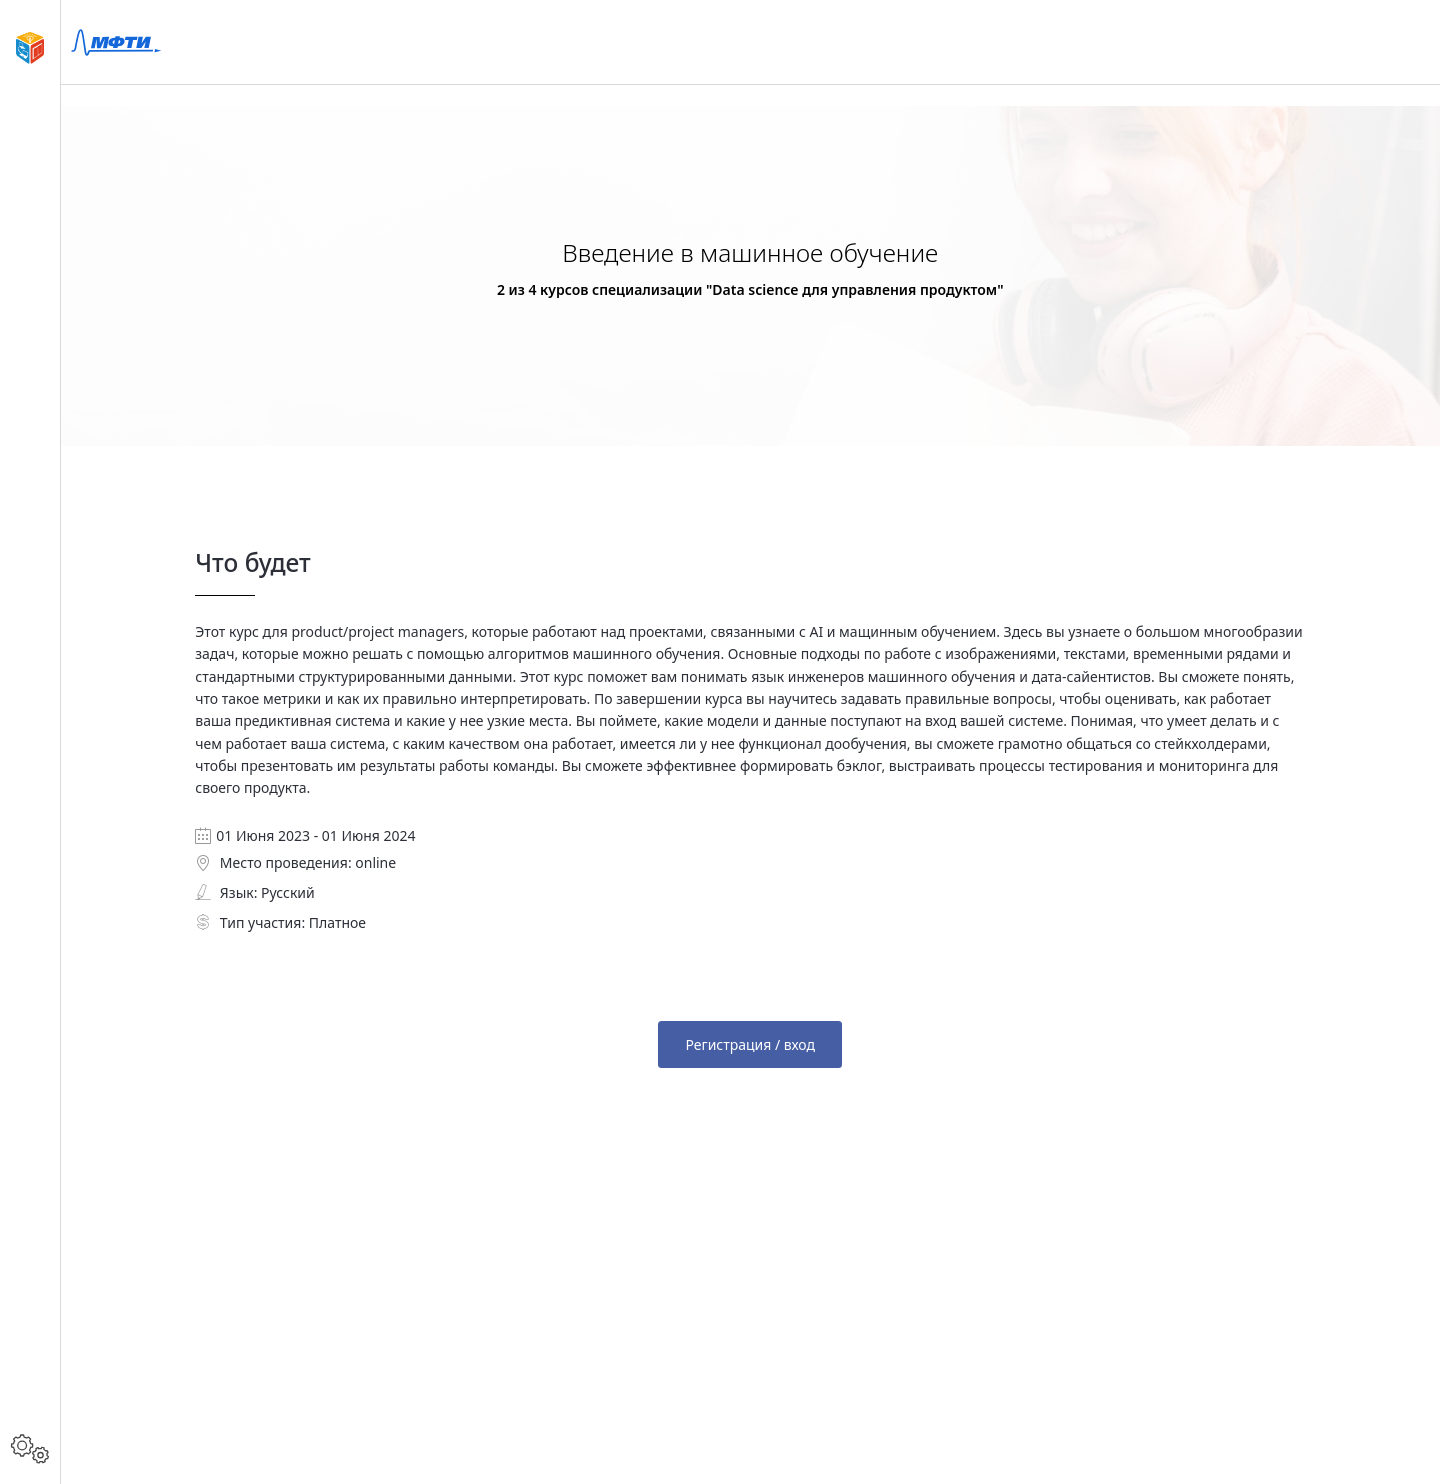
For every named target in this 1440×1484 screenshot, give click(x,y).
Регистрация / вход (750, 1044)
